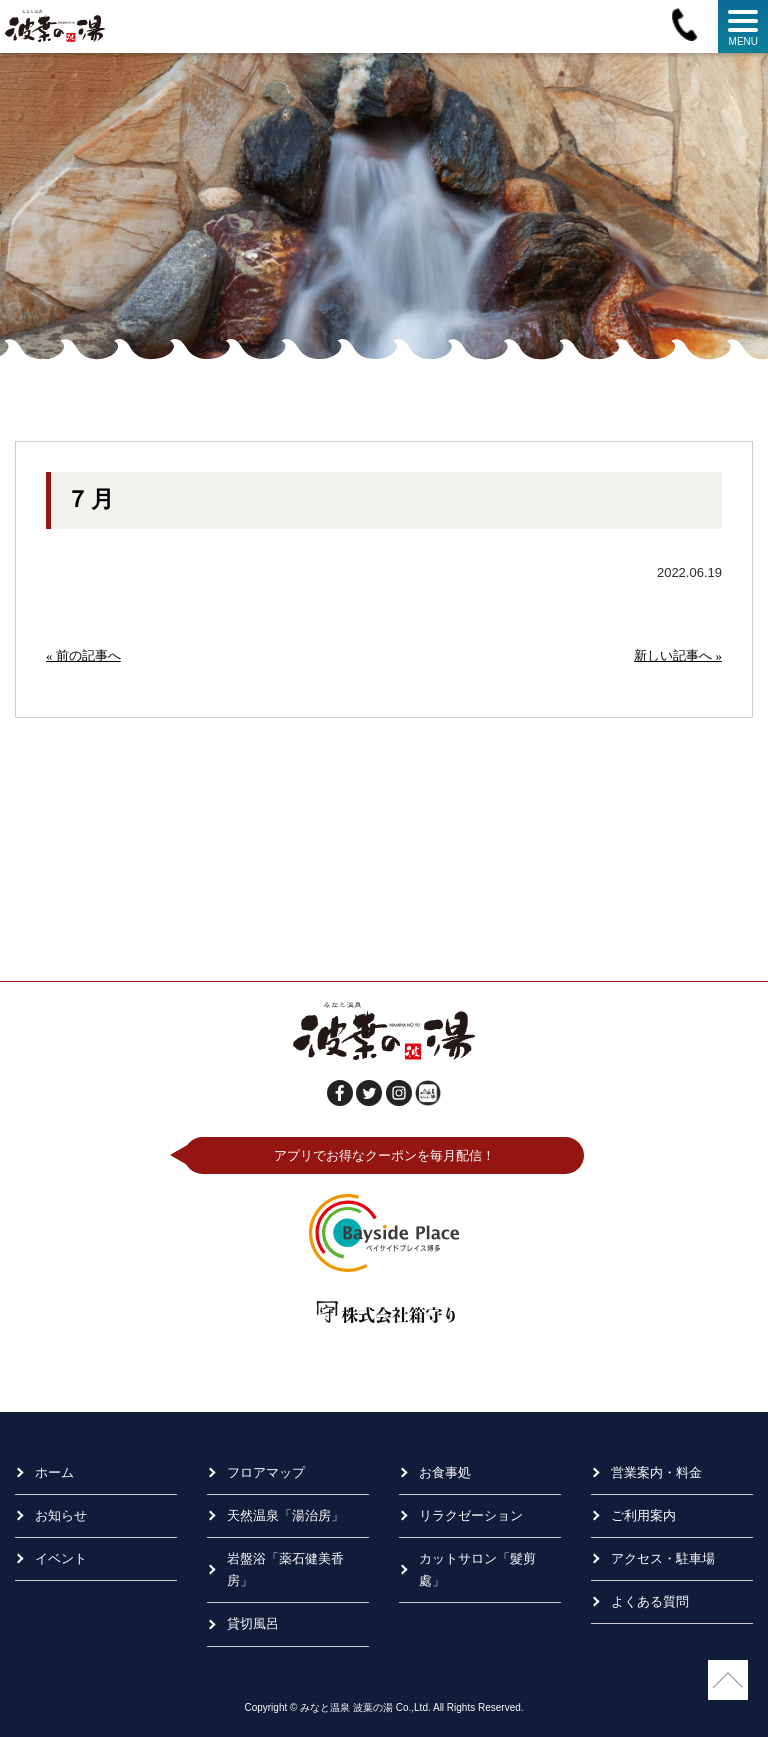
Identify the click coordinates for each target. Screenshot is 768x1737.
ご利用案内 (643, 1515)
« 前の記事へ (83, 655)
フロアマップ (266, 1472)
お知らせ (61, 1515)
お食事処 (445, 1472)
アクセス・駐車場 (663, 1558)
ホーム (54, 1472)
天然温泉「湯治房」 (285, 1515)
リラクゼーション (471, 1515)
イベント (61, 1558)
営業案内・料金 (656, 1472)
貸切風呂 (253, 1623)
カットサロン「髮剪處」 (477, 1569)
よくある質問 (650, 1601)
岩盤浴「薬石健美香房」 (285, 1569)
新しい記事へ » (678, 655)
